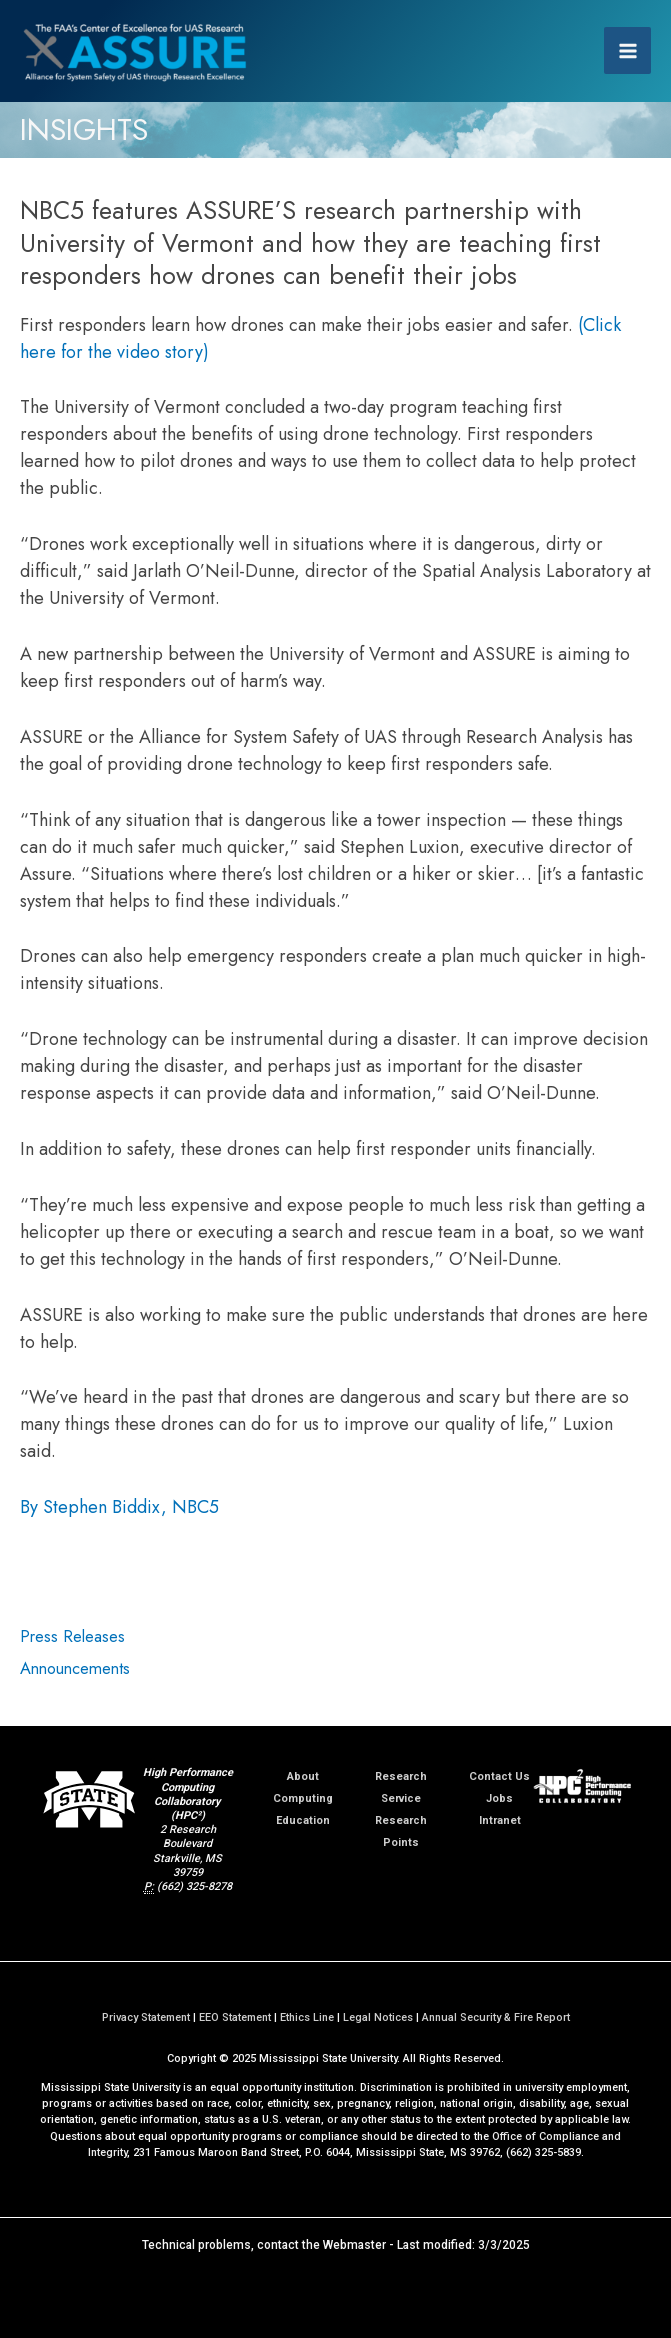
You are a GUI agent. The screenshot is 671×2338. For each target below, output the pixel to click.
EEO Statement (235, 2017)
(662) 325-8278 (194, 1886)
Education (303, 1820)
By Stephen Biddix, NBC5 (119, 1507)
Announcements (75, 1668)
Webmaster (354, 2245)
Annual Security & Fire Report (496, 2017)
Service (401, 1798)
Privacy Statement (146, 2017)
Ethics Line (307, 2017)
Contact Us (499, 1776)
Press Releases (72, 1636)
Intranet (500, 1820)
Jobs (499, 1798)
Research (401, 1776)
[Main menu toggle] (627, 50)
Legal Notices (378, 2017)
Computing (303, 1798)
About (303, 1776)
